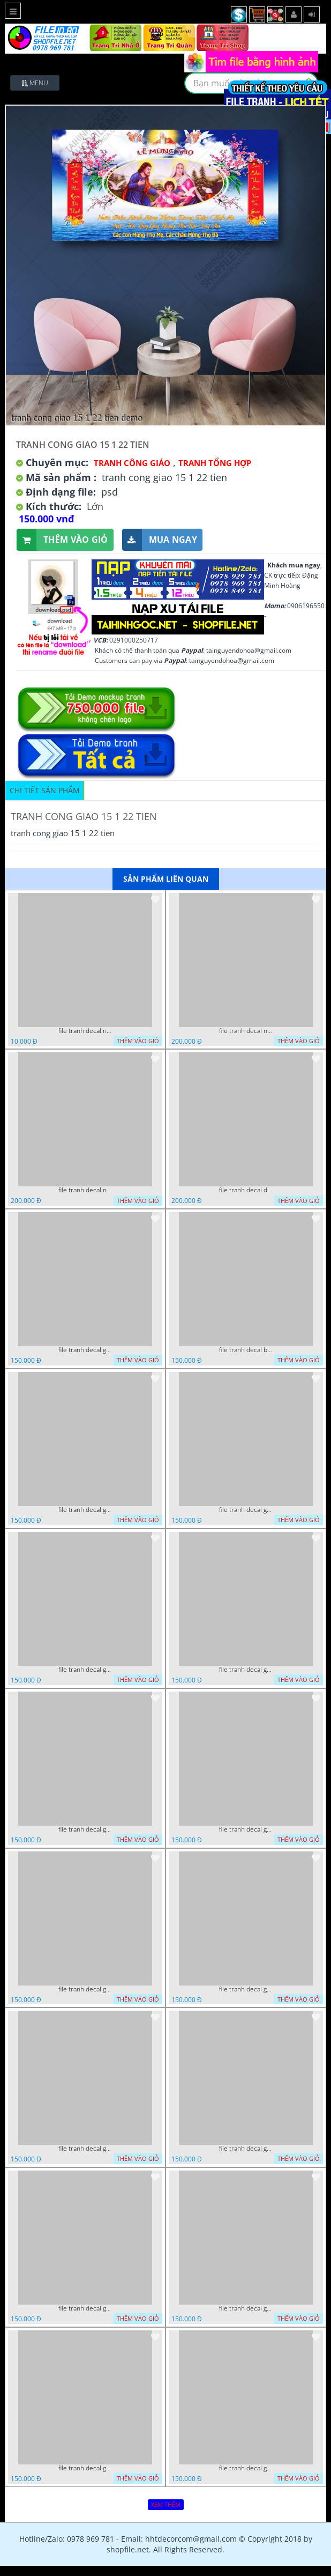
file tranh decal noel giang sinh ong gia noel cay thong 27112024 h (246, 1031)
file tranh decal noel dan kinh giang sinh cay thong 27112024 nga (85, 1190)
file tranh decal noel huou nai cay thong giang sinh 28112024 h (85, 1031)
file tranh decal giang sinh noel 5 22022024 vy (246, 2468)
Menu (34, 82)
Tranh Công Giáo (132, 462)
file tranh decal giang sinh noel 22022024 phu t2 (85, 1669)
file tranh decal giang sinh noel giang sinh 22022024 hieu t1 (246, 1829)
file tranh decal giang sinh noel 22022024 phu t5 (85, 2468)
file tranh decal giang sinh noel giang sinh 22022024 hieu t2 (85, 1989)
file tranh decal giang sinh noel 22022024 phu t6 (246, 2308)
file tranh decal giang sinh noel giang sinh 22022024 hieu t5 (85, 2308)
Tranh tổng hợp (214, 462)
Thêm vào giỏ (62, 540)
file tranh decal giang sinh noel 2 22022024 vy (85, 1510)
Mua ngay (159, 540)
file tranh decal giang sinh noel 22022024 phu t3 (246, 1669)
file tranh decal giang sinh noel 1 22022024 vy (85, 1350)
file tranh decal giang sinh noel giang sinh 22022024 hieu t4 (246, 2148)
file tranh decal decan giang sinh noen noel (246, 1190)
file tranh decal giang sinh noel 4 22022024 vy (246, 1989)
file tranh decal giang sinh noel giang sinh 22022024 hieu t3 (85, 2148)
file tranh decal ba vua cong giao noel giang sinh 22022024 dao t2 (246, 1350)
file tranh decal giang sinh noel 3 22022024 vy (246, 1510)
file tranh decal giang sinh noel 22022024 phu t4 (85, 1829)
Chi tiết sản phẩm (45, 790)
